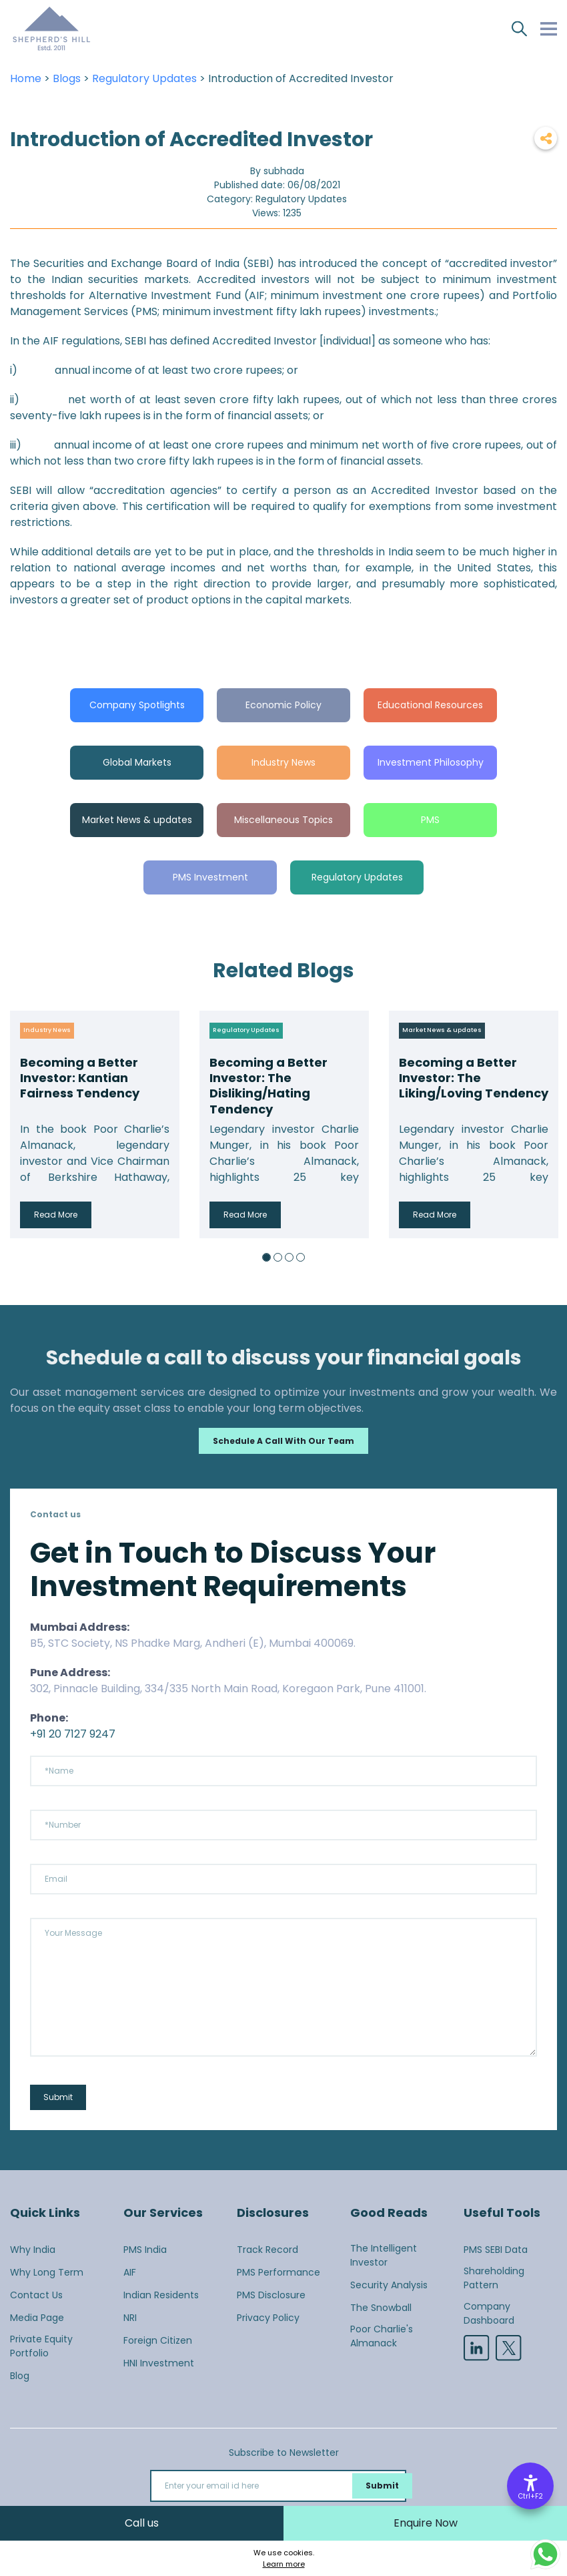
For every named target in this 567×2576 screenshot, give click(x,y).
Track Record (267, 2249)
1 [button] (266, 1257)
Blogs (67, 78)
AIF (129, 2272)
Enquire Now (426, 2523)
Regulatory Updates (144, 78)
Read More (55, 1214)
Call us (142, 2523)
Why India (32, 2249)
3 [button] (289, 1257)
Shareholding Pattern (494, 2278)
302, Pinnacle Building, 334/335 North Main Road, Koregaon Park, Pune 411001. (228, 1688)
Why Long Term (46, 2272)
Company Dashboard (489, 2313)
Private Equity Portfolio (41, 2346)
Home (25, 78)
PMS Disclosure (271, 2295)
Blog (19, 2375)
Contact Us (36, 2295)
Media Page (37, 2317)
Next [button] (543, 1124)
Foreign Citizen (157, 2340)
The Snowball (381, 2307)
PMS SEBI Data (496, 2249)
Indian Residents (161, 2295)
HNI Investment (158, 2363)
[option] (94, 1124)
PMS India (145, 2249)
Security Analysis (389, 2285)
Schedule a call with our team (283, 1441)
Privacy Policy (268, 2317)
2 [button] (277, 1257)
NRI (130, 2317)
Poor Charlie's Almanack (381, 2336)
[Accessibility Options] (530, 2486)
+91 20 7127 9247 (72, 1734)
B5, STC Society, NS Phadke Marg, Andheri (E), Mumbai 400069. (193, 1643)
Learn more (284, 2564)
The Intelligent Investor (383, 2255)
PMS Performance (278, 2272)
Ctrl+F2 (530, 2496)
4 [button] (300, 1257)
